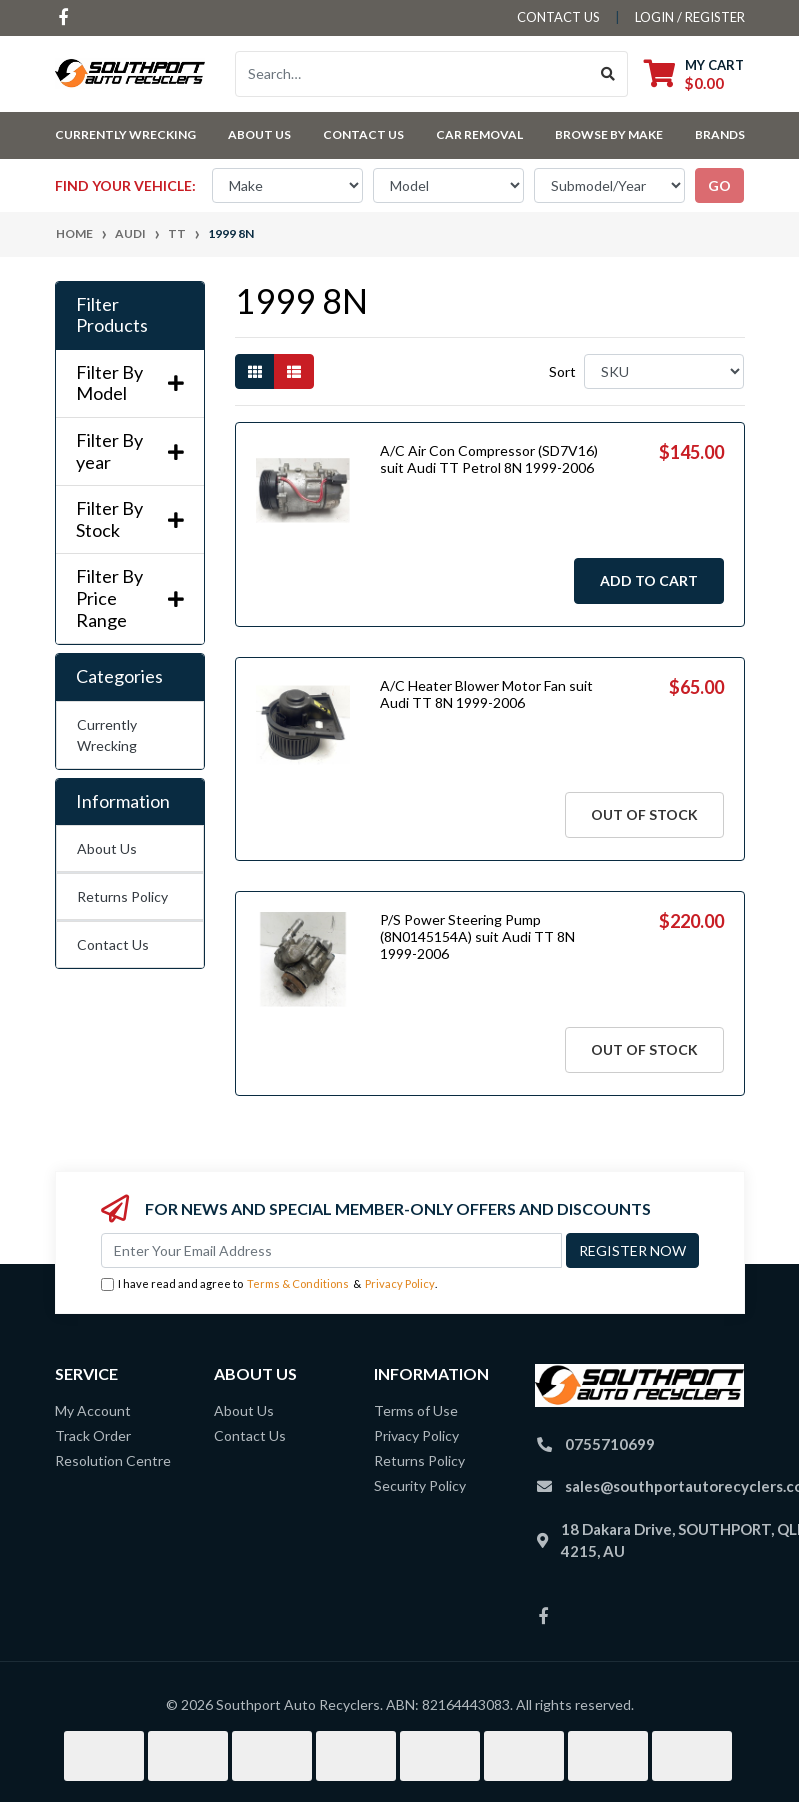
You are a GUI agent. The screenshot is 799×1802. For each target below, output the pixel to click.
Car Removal (479, 134)
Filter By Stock (130, 519)
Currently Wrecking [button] (125, 134)
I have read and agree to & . (269, 1284)
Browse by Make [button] (609, 134)
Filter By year (130, 451)
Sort (562, 371)
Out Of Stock (644, 814)
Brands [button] (720, 134)
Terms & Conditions (298, 1283)
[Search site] (608, 74)
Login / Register (690, 17)
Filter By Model (130, 383)
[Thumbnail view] (255, 371)
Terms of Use (416, 1410)
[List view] (294, 371)
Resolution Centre (113, 1460)
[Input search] (412, 74)
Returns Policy (122, 896)
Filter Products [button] (112, 315)
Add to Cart (649, 580)
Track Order (93, 1435)
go (719, 185)
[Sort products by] (664, 371)
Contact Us (363, 134)
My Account (93, 1410)
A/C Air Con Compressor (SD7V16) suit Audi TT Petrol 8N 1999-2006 (489, 459)
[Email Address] (331, 1250)
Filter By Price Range (130, 598)
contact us (558, 17)
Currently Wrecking (107, 735)
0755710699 (610, 1444)
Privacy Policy (400, 1283)
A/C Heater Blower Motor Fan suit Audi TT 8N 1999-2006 (486, 694)
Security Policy (420, 1485)
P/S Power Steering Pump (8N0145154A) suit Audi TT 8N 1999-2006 (477, 936)
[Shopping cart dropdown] (694, 73)
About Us (259, 134)
